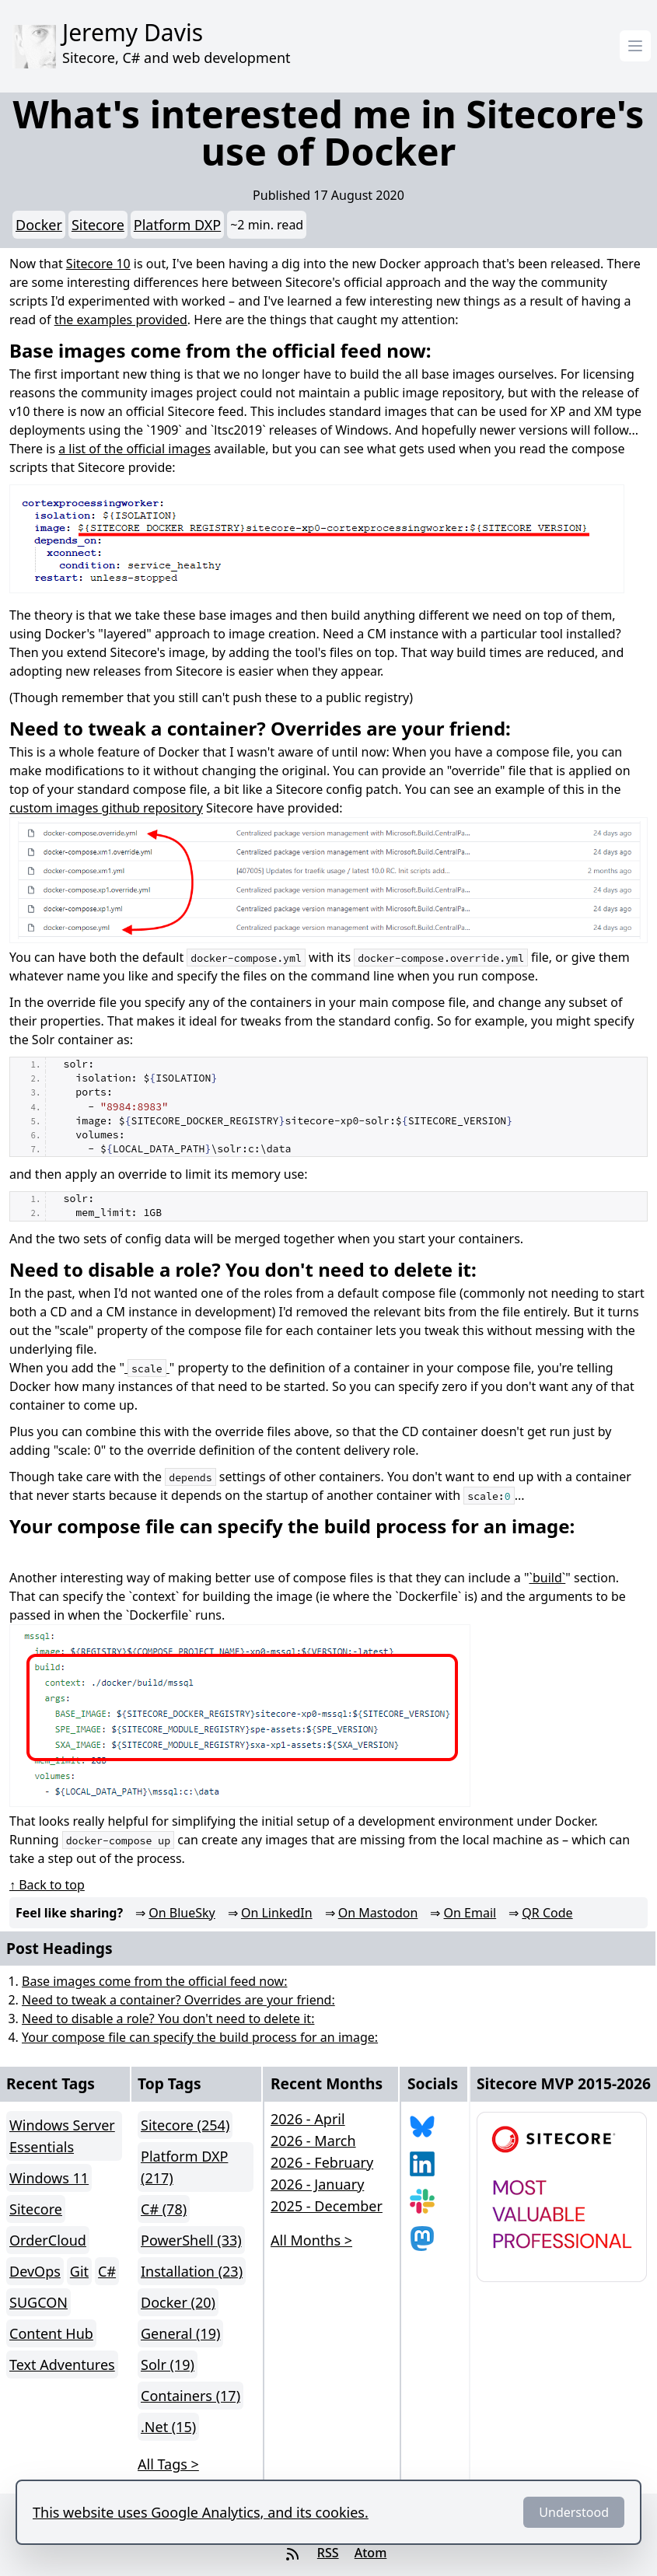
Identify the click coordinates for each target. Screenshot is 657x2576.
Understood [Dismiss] (574, 2512)
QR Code (547, 1912)
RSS (328, 2552)
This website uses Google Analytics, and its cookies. (201, 2512)
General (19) (180, 2333)
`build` (547, 1577)
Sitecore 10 (98, 263)
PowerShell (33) (191, 2240)
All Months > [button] (311, 2240)
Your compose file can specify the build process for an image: (200, 2037)
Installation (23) (192, 2271)
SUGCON (38, 2302)
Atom (371, 2552)
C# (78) (164, 2209)
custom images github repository (106, 807)
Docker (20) (178, 2302)
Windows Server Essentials (62, 2136)
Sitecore (98, 224)
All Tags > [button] (168, 2464)
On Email (470, 1912)
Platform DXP (177, 224)
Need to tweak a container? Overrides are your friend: (178, 1999)
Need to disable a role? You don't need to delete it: (168, 2018)
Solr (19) (167, 2364)
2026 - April (308, 2118)
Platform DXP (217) (184, 2167)
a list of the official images (134, 448)
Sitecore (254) (185, 2125)
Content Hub (51, 2333)
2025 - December (327, 2206)
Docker (39, 224)
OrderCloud (47, 2240)
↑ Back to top (47, 1884)
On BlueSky (182, 1912)
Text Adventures (62, 2364)
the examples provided (120, 319)
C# (107, 2271)
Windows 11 (49, 2178)
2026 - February (322, 2162)
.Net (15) (168, 2426)
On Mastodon (378, 1912)
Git (79, 2271)
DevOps (35, 2271)
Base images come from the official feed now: (154, 1981)
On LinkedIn (277, 1912)
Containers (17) (190, 2395)
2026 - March (313, 2140)
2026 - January (317, 2184)
